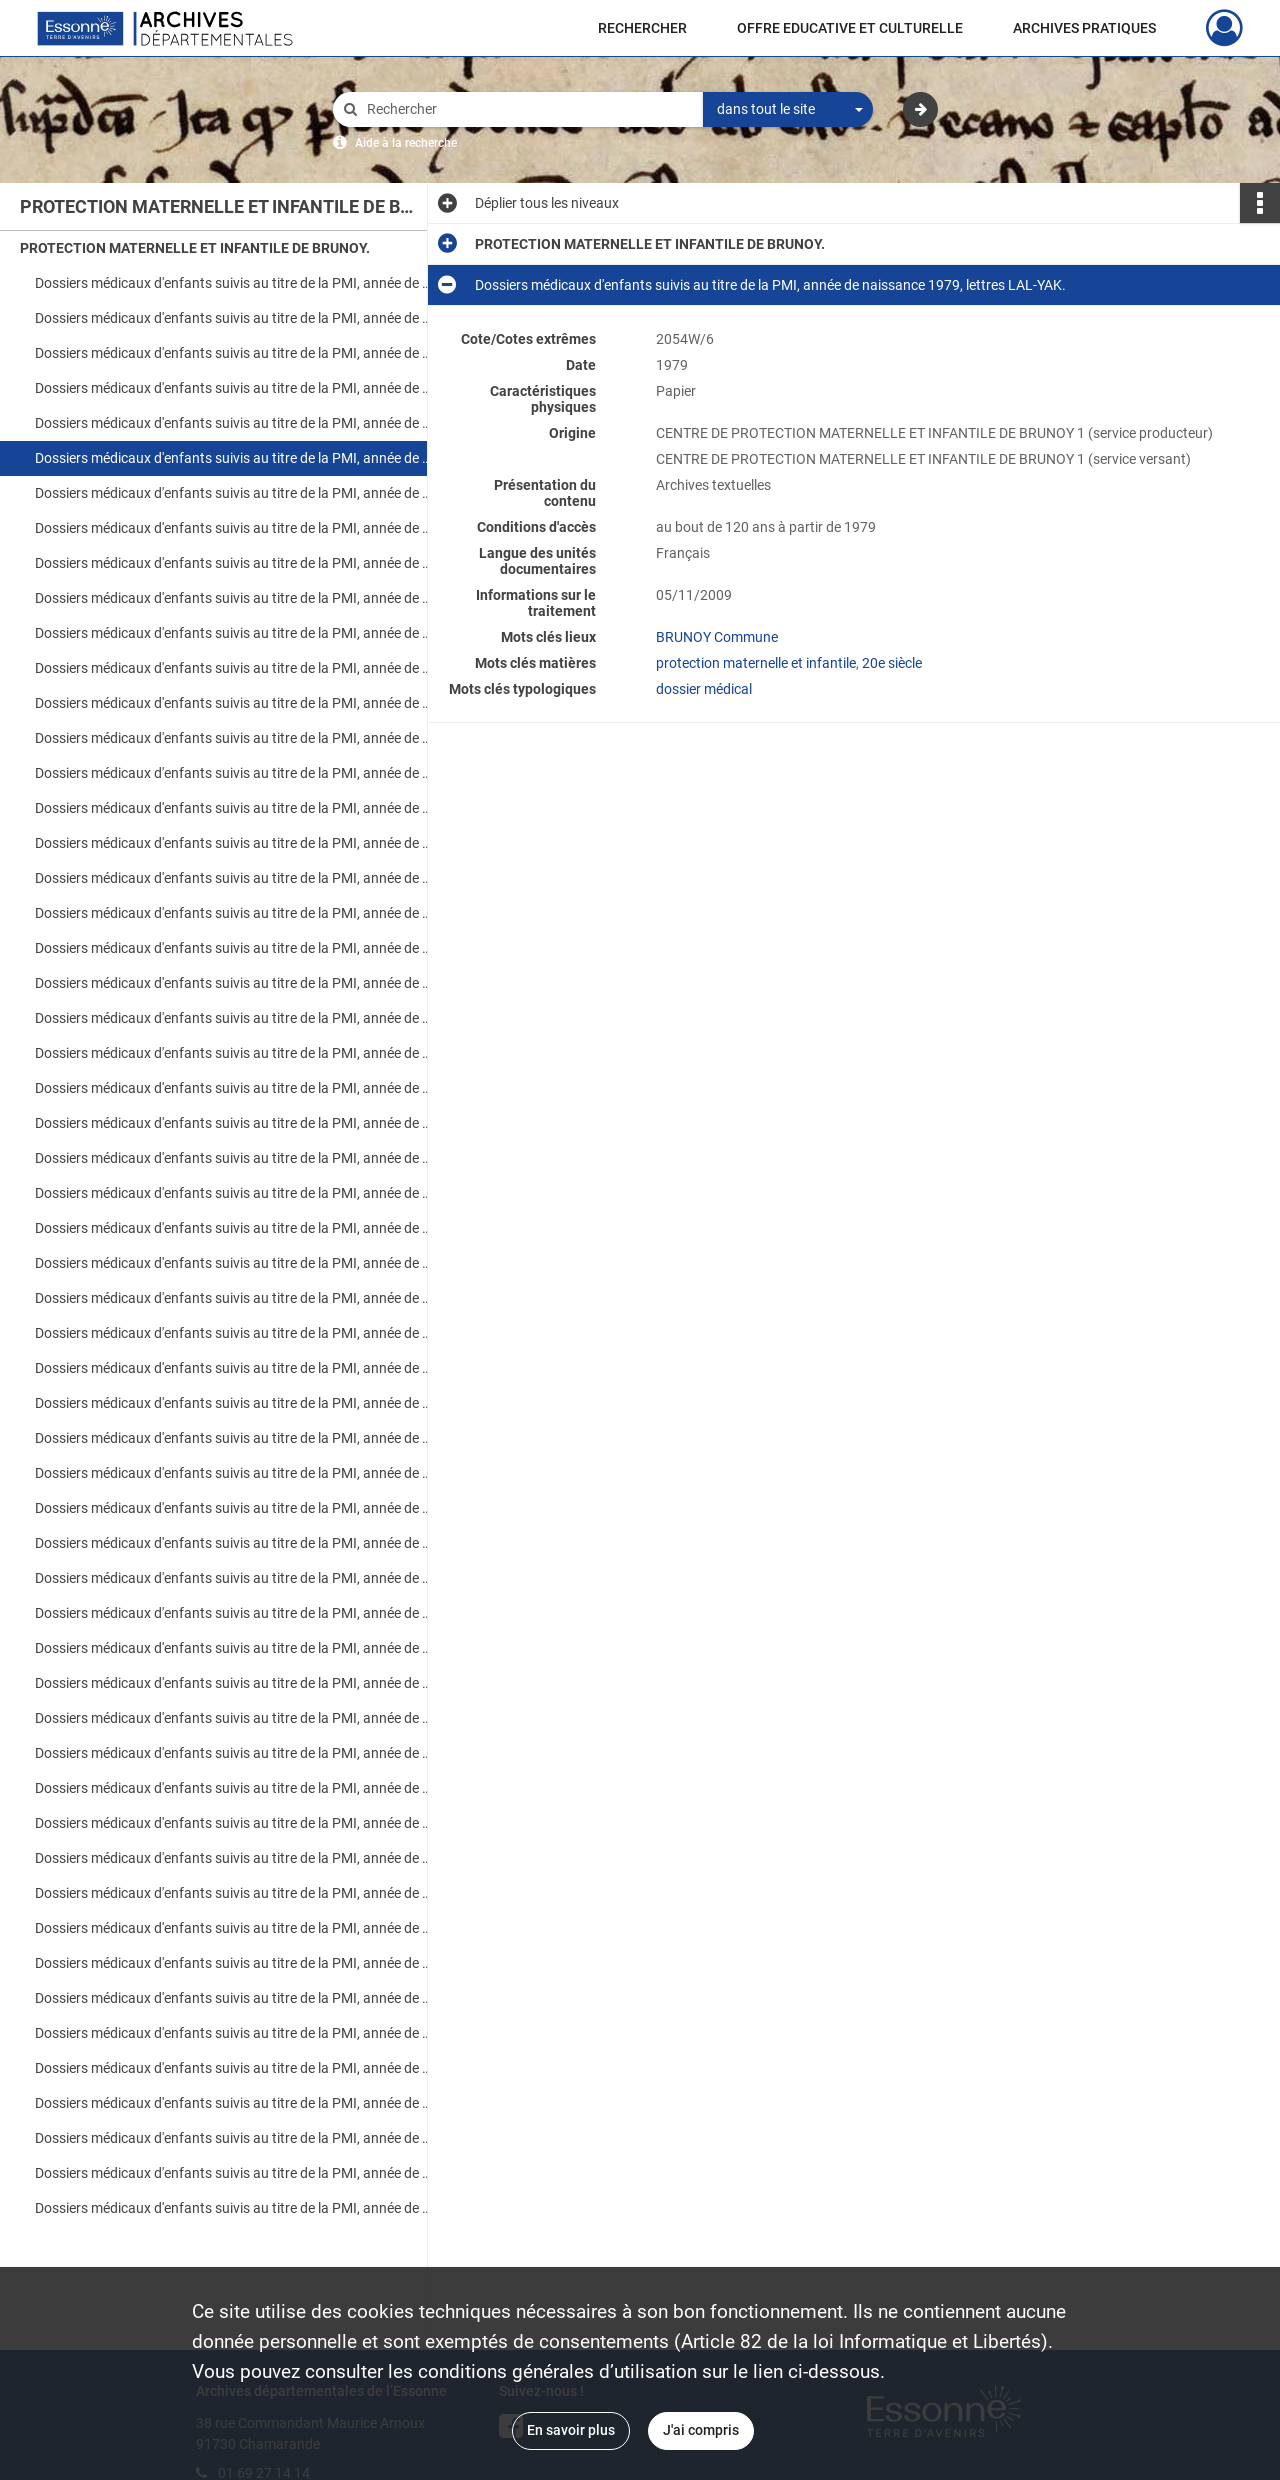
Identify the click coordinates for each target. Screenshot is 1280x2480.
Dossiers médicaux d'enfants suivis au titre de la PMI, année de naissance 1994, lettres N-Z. (235, 1718)
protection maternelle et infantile (756, 663)
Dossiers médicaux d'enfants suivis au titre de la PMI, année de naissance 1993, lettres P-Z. (235, 1613)
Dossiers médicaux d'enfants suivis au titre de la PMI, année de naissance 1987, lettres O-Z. (235, 1158)
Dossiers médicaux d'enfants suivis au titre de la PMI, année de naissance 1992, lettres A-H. (235, 1473)
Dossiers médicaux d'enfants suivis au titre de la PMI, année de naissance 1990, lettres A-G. (235, 1298)
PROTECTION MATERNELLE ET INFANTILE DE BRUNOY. (195, 248)
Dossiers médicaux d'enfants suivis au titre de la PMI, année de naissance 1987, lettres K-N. (235, 1123)
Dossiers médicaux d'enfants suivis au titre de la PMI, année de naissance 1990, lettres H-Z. (235, 1333)
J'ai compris (701, 2430)
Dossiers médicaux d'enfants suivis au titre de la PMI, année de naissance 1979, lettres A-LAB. (235, 423)
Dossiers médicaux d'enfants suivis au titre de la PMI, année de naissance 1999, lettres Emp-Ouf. (235, 2173)
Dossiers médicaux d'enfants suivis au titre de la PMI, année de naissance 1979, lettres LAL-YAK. (235, 458)
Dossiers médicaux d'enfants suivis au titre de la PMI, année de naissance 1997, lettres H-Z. (235, 1998)
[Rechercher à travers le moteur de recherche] (528, 109)
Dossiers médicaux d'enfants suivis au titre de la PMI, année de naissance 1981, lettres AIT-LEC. (235, 563)
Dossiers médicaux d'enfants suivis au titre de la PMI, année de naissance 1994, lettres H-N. (235, 1683)
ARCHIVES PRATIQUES (1084, 28)
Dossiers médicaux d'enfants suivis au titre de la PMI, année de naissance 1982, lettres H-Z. (235, 668)
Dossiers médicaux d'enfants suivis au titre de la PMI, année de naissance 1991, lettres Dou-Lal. (235, 1403)
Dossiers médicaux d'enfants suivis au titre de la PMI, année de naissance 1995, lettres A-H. (235, 1753)
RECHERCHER (642, 28)
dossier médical (704, 689)
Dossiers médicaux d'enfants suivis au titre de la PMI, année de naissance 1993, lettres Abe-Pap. (235, 1578)
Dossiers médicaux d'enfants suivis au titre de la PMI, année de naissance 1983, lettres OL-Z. (235, 773)
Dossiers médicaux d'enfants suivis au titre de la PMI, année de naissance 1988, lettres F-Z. (235, 1228)
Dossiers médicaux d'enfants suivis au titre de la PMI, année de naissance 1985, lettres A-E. (235, 878)
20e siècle (892, 663)
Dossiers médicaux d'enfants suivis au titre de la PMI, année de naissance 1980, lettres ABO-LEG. (235, 493)
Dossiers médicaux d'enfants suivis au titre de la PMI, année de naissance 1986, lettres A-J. (235, 983)
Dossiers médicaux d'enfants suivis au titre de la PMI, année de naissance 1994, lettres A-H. (235, 1648)
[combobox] (788, 110)
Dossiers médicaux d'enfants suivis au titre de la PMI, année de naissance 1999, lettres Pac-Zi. (235, 2208)
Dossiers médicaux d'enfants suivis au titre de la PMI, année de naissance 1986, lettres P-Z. (235, 1053)
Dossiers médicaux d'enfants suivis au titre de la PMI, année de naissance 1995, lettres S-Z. (235, 1823)
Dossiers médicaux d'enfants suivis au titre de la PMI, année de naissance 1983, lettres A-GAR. (235, 703)
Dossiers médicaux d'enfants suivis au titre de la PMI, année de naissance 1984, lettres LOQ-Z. (235, 843)
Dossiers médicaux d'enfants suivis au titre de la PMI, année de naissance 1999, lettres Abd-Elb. (235, 2138)
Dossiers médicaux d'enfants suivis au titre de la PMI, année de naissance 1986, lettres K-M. (235, 1018)
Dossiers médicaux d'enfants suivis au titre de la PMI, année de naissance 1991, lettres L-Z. (235, 1438)
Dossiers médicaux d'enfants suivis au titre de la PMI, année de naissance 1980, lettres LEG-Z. (235, 528)
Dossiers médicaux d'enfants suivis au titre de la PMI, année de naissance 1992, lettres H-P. (235, 1508)
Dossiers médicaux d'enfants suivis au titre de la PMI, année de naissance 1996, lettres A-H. (235, 1858)
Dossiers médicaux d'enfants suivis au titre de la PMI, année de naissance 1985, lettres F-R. (235, 913)
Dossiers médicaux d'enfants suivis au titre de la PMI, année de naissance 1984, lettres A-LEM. (235, 808)
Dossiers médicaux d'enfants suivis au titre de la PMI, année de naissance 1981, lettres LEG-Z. (235, 598)
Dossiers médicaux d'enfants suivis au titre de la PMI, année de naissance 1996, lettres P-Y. (235, 1928)
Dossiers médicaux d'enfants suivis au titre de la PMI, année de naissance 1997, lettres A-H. (235, 1963)
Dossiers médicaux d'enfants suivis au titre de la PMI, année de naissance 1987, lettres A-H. (235, 1088)
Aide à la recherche (406, 143)
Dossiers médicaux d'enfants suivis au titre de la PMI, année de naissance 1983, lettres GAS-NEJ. (235, 738)
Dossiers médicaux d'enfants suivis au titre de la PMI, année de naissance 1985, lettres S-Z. (235, 948)
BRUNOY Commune (717, 637)
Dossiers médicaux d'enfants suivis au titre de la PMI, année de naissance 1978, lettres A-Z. (235, 388)
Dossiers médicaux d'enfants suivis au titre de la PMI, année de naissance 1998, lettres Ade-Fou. (235, 2033)
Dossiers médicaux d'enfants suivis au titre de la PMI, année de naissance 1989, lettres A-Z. (235, 1263)
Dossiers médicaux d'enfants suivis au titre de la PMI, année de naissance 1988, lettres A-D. (235, 1193)
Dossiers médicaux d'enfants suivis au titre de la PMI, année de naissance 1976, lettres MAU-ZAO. (235, 318)
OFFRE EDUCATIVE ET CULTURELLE (850, 28)
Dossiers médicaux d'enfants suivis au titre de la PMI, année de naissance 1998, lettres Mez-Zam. (235, 2103)
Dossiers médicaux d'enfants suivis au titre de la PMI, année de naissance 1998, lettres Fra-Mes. (235, 2068)
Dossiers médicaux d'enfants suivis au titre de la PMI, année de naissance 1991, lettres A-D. (235, 1368)
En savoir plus (571, 2430)
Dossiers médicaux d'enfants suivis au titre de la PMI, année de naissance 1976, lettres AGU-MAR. (235, 283)
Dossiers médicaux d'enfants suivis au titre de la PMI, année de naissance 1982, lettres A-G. (235, 633)
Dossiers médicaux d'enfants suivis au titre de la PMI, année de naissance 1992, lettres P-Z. (235, 1543)
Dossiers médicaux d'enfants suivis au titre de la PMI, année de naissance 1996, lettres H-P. (235, 1893)
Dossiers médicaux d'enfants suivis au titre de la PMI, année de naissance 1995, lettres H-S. (235, 1788)
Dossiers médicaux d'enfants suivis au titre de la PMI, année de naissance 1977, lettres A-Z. (235, 353)
